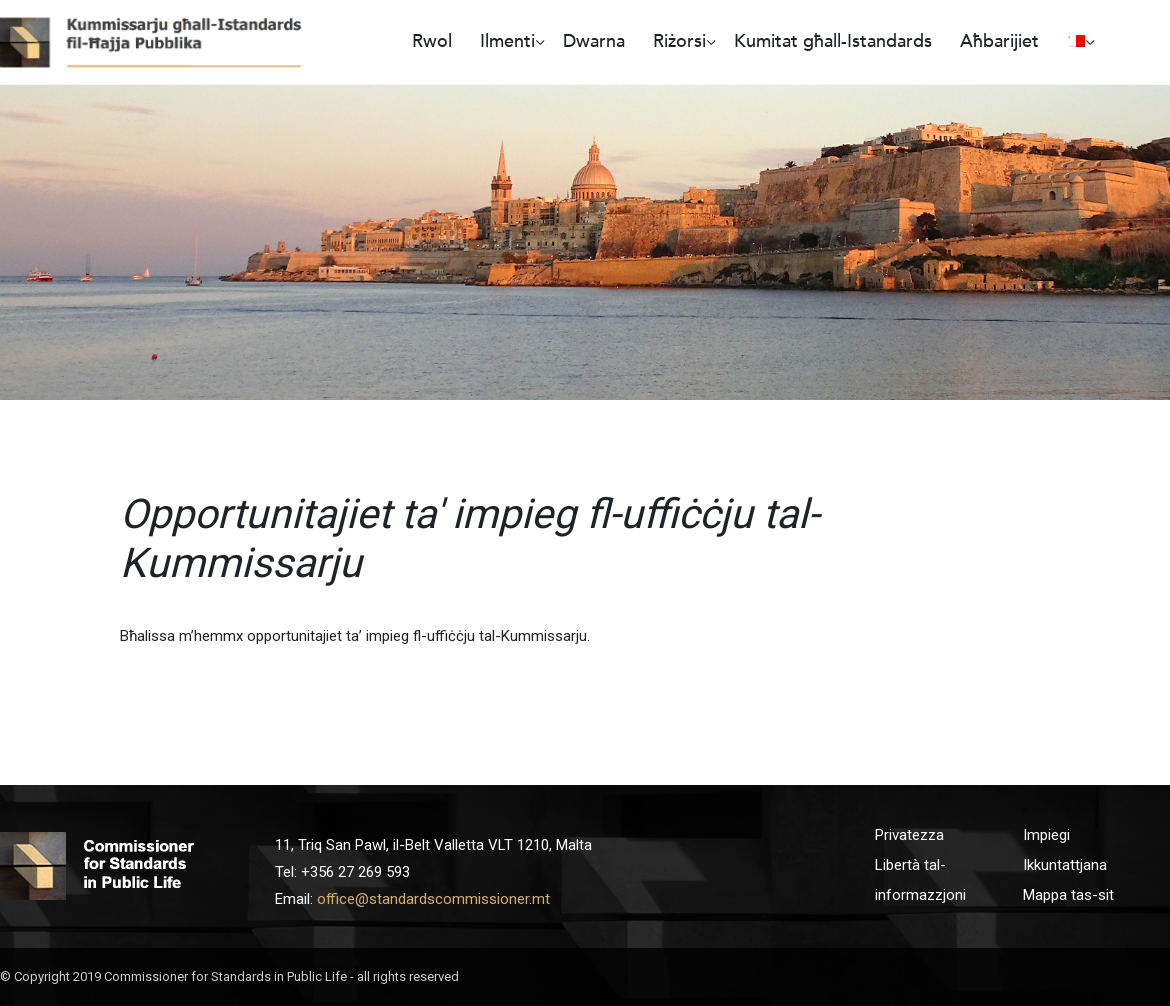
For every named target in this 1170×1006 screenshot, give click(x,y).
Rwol (432, 41)
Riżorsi (679, 41)
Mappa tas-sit (1068, 895)
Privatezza (909, 835)
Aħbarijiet (999, 41)
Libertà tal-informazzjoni (920, 880)
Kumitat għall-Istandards (833, 41)
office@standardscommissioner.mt (433, 899)
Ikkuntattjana (1065, 865)
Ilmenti (507, 41)
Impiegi (1046, 835)
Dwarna (594, 41)
